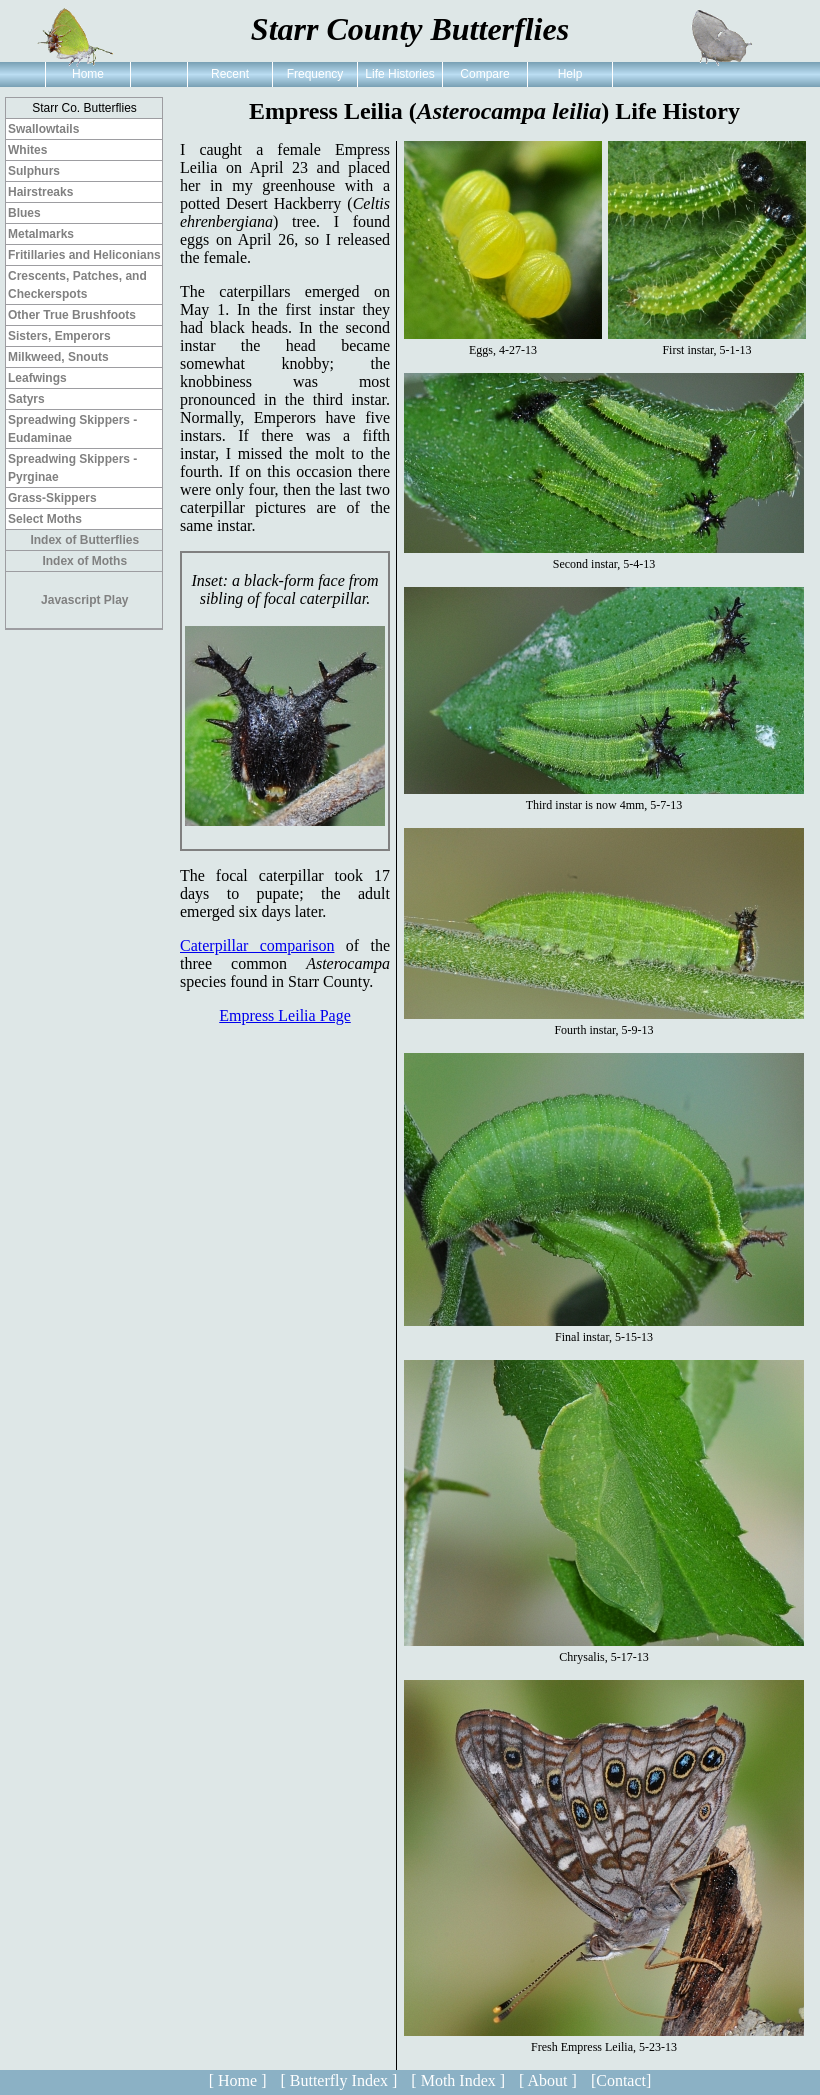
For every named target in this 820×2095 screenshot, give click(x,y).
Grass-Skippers (52, 498)
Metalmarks (41, 234)
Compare (484, 74)
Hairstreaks (40, 192)
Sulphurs (34, 171)
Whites (27, 150)
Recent (230, 74)
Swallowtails (43, 129)
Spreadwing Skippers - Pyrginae (72, 468)
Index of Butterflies (84, 540)
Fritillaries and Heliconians (84, 255)
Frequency (315, 74)
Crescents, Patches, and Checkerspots (77, 285)
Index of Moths (84, 561)
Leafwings (37, 378)
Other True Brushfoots (72, 315)
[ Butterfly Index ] (338, 2080)
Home (88, 74)
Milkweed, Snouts (58, 357)
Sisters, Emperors (59, 336)
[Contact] (621, 2080)
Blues (24, 213)
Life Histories (399, 74)
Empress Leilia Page (285, 1015)
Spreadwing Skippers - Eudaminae (72, 429)
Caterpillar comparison (257, 945)
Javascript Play (84, 600)
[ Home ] (238, 2080)
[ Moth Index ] (458, 2080)
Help (570, 74)
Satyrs (26, 399)
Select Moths (45, 519)
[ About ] (548, 2080)
